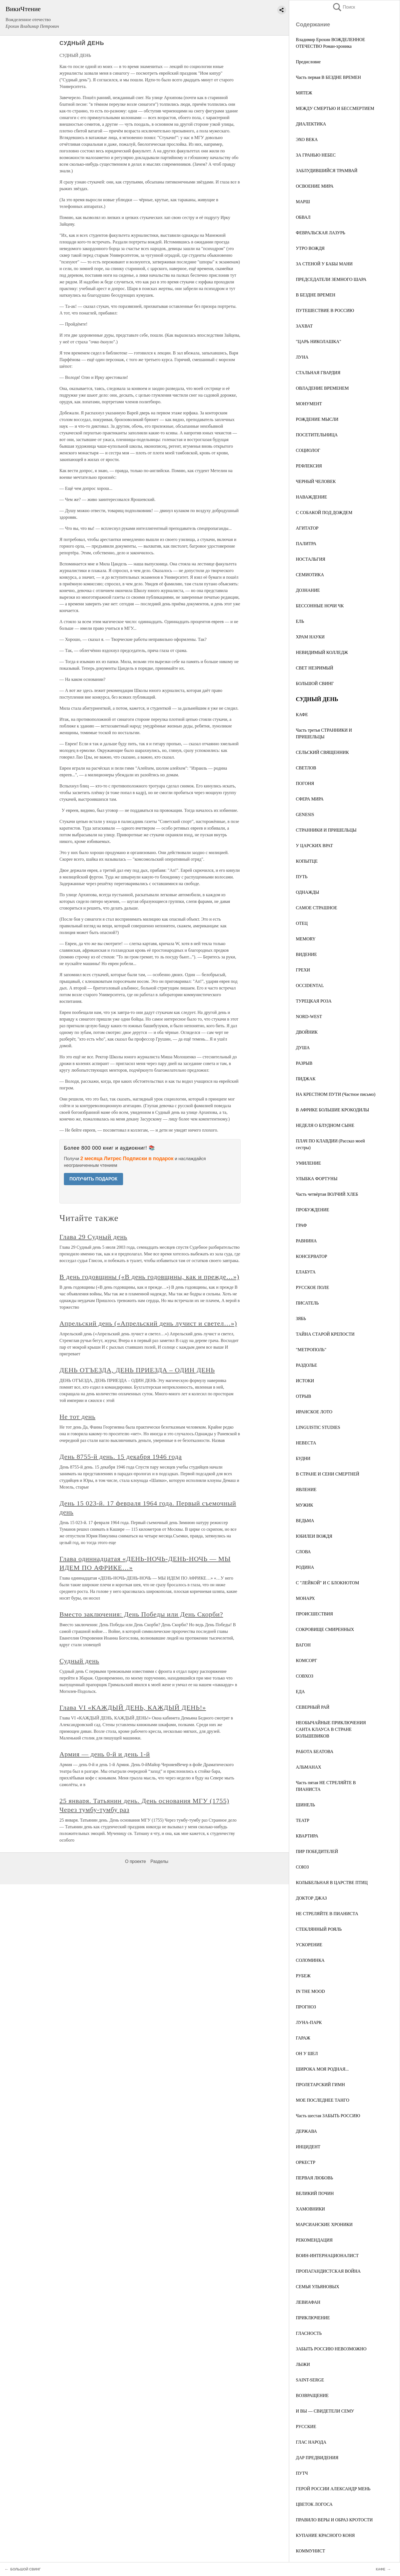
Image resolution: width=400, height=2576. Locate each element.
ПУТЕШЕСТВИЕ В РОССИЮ (325, 310)
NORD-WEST (309, 1016)
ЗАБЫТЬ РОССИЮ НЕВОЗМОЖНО (331, 2348)
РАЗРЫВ (304, 1063)
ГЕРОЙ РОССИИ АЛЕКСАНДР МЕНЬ (333, 2488)
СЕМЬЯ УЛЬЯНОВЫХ (317, 2286)
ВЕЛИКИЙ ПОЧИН (315, 2193)
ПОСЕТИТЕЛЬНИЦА (317, 434)
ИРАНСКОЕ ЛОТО (314, 1411)
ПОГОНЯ (305, 783)
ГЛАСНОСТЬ (309, 2333)
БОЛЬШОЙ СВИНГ (315, 683)
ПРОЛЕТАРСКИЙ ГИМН (320, 2084)
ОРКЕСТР (305, 2162)
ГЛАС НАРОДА (311, 2442)
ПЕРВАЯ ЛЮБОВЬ (314, 2177)
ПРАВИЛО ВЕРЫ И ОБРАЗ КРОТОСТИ (334, 2519)
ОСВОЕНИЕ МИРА (315, 186)
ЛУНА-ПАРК (309, 2022)
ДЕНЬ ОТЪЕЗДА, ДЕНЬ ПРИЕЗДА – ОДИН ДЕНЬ (137, 1370)
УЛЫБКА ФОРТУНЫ (317, 1178)
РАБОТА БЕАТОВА (314, 1751)
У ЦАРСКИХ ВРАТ (314, 845)
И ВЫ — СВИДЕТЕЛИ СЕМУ (325, 2411)
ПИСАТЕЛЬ (307, 1303)
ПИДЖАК (306, 1078)
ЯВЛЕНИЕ (306, 1489)
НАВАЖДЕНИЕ (311, 497)
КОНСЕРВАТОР (311, 1256)
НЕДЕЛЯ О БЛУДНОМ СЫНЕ (325, 1125)
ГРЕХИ (303, 970)
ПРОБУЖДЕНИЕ (312, 1209)
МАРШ (303, 201)
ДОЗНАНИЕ (308, 590)
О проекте (135, 1861)
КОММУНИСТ (310, 2551)
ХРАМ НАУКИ (310, 636)
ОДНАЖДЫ (307, 892)
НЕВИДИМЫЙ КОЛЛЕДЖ (322, 652)
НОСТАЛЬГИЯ (310, 559)
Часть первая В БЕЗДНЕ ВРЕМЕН (328, 77)
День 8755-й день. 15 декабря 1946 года (120, 1456)
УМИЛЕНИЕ (308, 1163)
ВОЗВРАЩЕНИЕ (312, 2395)
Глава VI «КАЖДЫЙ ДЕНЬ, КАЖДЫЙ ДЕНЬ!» (132, 1707)
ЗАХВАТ (304, 326)
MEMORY (306, 938)
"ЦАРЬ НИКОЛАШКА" (318, 341)
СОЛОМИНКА (310, 1960)
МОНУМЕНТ (309, 403)
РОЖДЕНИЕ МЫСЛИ (317, 419)
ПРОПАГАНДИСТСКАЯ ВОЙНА (328, 2271)
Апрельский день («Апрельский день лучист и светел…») (148, 1323)
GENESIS (305, 814)
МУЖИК (304, 1505)
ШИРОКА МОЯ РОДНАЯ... (322, 2069)
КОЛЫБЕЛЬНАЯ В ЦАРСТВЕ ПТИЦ (332, 1882)
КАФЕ (302, 714)
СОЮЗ (302, 1867)
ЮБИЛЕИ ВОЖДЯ (314, 1536)
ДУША (303, 1047)
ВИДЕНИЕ (306, 954)
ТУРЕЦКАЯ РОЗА (313, 1001)
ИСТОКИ (305, 1380)
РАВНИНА (306, 1240)
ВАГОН (303, 1645)
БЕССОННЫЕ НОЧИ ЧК (320, 605)
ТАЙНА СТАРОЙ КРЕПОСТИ (325, 1334)
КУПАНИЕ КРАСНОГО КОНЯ (325, 2535)
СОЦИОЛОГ (308, 450)
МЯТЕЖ (304, 92)
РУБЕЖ (303, 1975)
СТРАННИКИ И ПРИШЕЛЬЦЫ (326, 830)
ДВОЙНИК (307, 1032)
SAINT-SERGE (310, 2380)
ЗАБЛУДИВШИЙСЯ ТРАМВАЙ (327, 170)
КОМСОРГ (306, 1660)
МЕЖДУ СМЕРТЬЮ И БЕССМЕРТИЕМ (335, 108)
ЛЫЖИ (303, 2364)
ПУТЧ (302, 2473)
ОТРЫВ (303, 1396)
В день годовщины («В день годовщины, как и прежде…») (149, 1276)
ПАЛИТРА (306, 543)
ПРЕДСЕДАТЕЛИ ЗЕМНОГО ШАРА (331, 279)
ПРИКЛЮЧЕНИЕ (313, 2317)
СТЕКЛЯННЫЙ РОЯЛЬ (319, 1929)
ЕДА (300, 1691)
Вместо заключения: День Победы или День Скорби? (141, 1614)
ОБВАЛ (303, 217)
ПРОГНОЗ (306, 2007)
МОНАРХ (305, 1598)
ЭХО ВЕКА (307, 139)
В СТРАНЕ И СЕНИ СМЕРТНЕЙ (327, 1474)
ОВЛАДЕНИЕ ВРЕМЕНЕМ (322, 388)
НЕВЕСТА (306, 1443)
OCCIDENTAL (310, 985)
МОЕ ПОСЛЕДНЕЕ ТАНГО (322, 2100)
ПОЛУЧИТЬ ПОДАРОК (93, 1179)
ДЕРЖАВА (306, 2131)
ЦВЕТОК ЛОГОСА (314, 2504)
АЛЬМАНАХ (308, 1767)
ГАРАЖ (303, 2038)
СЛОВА (303, 1551)
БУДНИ (303, 1458)
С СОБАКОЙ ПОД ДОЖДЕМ (324, 512)
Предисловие (308, 61)
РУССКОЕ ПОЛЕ (312, 1287)
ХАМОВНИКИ (310, 2209)
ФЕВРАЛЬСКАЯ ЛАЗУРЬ (320, 232)
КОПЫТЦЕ (307, 861)
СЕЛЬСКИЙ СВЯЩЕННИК (322, 752)
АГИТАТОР (307, 528)
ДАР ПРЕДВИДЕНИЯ (317, 2457)
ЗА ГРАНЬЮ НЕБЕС (316, 155)
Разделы (159, 1861)
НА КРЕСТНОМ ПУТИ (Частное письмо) (335, 1094)
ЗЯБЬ (301, 1318)
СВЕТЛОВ (306, 768)
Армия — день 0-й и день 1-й (104, 1754)
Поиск (343, 7)
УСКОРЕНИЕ (309, 1944)
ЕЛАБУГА (306, 1272)
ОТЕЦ (302, 923)
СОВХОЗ (304, 1676)
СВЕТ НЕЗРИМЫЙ (314, 668)
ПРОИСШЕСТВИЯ (314, 1613)
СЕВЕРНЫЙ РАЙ (312, 1707)
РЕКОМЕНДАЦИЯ (314, 2240)
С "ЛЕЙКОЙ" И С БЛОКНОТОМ (327, 1582)
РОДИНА (305, 1567)
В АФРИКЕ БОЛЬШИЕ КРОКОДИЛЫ (332, 1109)
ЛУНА (302, 357)
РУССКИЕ (306, 2426)
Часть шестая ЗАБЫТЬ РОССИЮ (328, 2115)
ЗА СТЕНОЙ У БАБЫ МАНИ (324, 263)
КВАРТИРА (307, 1836)
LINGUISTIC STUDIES (318, 1427)
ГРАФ (301, 1225)
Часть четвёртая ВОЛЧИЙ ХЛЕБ (327, 1194)
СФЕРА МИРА (310, 799)
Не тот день (77, 1416)
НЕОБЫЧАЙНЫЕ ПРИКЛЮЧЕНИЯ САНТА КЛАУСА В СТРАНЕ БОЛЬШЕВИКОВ (331, 1729)
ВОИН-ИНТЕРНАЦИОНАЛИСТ (327, 2255)
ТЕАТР (302, 1820)
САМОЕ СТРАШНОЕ (316, 907)
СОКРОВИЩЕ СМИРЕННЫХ (325, 1629)
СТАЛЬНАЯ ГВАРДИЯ (318, 372)
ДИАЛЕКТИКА (311, 124)
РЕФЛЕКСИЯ (309, 466)
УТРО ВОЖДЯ (310, 248)
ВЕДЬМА (305, 1520)
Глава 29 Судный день (93, 1236)
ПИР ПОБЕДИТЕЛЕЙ (317, 1851)
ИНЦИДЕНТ (308, 2146)
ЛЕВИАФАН (308, 2302)
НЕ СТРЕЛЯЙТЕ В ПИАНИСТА (327, 1913)
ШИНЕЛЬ (305, 1804)
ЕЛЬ (300, 621)
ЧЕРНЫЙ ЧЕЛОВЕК (316, 481)
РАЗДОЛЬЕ (306, 1365)
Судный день (79, 1661)
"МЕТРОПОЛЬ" (311, 1349)
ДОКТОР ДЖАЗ (311, 1898)
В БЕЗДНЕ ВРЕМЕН (315, 295)
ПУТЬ (302, 876)
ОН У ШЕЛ (307, 2053)
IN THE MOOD (310, 1991)
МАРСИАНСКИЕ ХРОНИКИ (324, 2224)
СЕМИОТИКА (310, 574)
